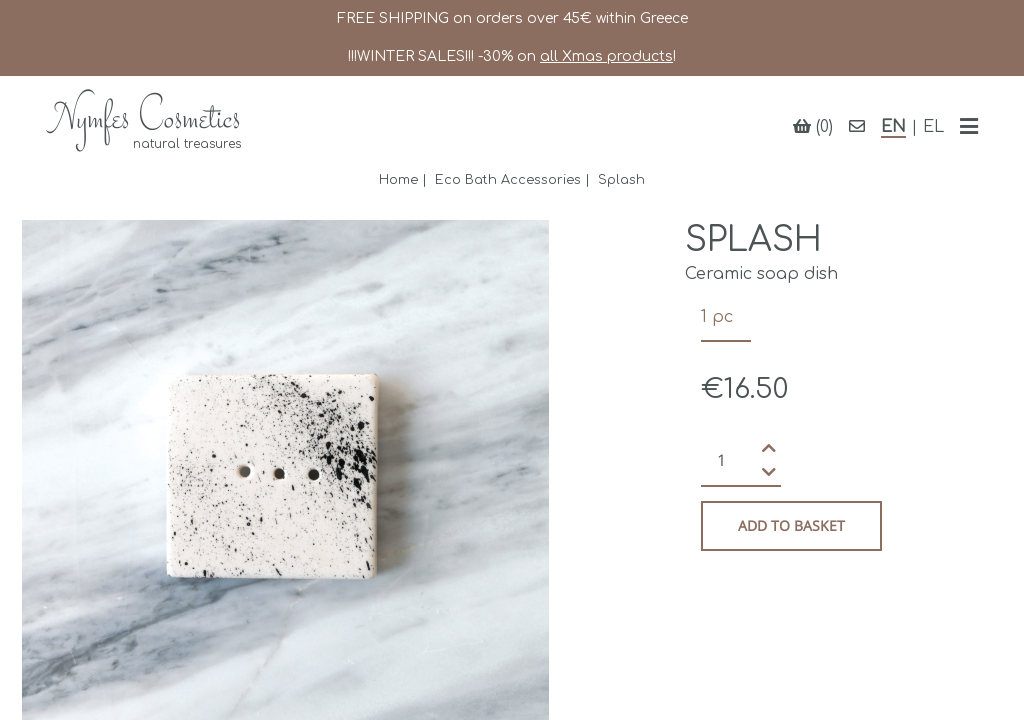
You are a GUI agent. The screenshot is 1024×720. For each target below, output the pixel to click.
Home (398, 180)
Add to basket (791, 525)
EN (893, 127)
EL (933, 127)
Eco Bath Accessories (508, 180)
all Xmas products (606, 56)
